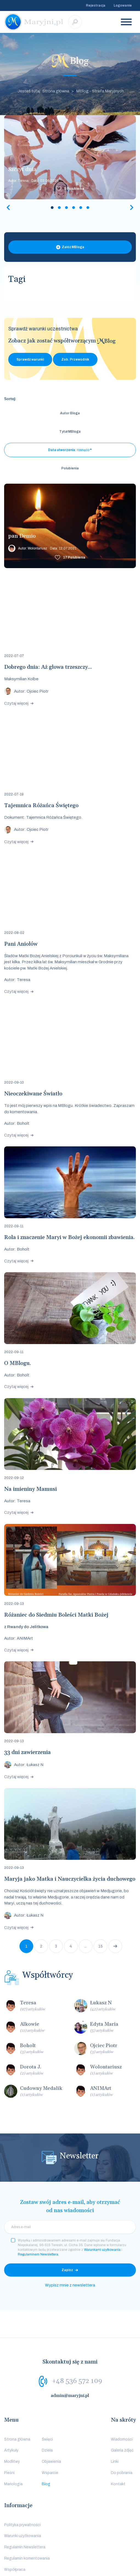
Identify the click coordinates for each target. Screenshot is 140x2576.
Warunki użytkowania (22, 2499)
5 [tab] (80, 207)
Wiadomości (122, 2403)
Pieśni (9, 2436)
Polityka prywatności (22, 2488)
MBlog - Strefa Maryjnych (100, 91)
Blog (46, 2447)
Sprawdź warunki (30, 359)
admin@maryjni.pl (70, 2359)
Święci (47, 2403)
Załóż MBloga (73, 247)
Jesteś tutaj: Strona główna (43, 91)
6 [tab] (87, 207)
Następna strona (115, 1909)
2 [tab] (59, 207)
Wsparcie (50, 2436)
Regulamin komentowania (27, 2522)
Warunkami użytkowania (102, 2213)
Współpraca (14, 2533)
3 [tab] (66, 207)
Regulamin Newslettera (24, 2510)
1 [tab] (52, 207)
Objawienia (51, 2425)
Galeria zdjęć (122, 2413)
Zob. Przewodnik (75, 359)
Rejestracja (95, 5)
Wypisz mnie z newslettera (70, 2248)
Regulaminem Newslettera (38, 2218)
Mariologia (13, 2447)
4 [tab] (73, 207)
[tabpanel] (70, 157)
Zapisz (67, 2233)
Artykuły (11, 2413)
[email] (70, 2190)
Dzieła (47, 2413)
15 (100, 1910)
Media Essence (84, 2568)
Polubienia (74, 189)
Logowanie (123, 5)
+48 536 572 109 (77, 2344)
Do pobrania (121, 2436)
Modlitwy (12, 2425)
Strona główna (17, 2403)
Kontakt (118, 2447)
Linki (115, 2425)
